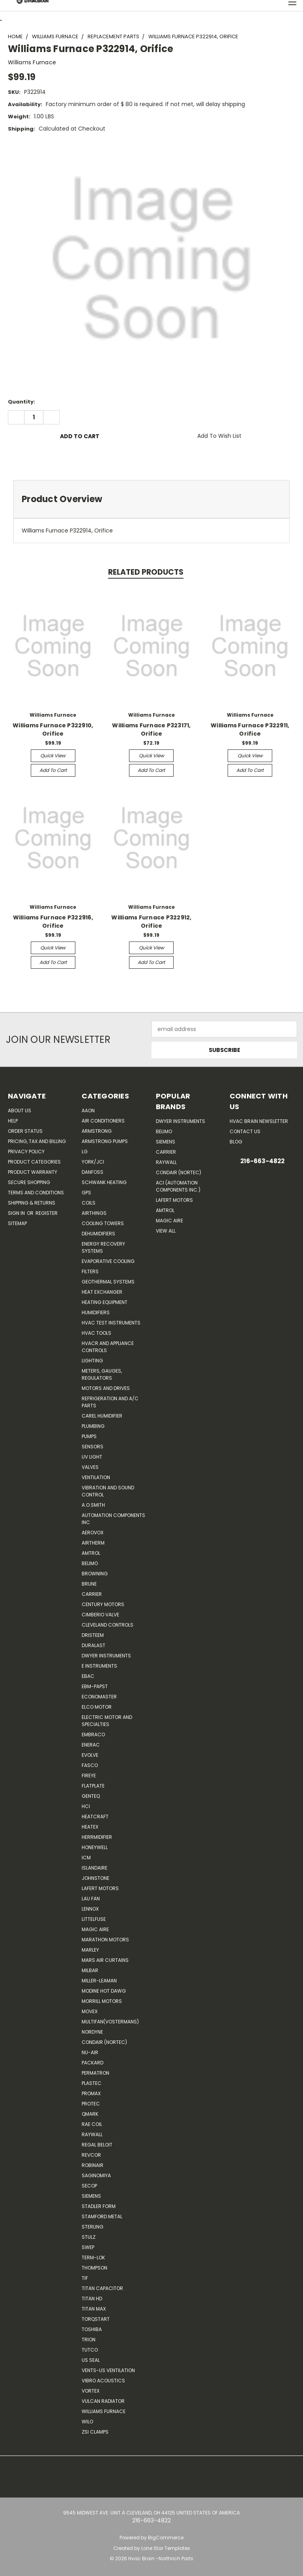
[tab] (151, 499)
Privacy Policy (26, 1151)
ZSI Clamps (95, 2431)
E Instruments (99, 1666)
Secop (89, 2185)
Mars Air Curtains (105, 1960)
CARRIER (92, 1594)
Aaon (88, 1110)
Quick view (52, 755)
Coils (88, 1202)
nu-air (90, 2052)
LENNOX (90, 1908)
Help (13, 1120)
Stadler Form (99, 2206)
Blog (236, 1141)
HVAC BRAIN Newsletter (259, 1121)
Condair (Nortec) (104, 2042)
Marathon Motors (105, 1939)
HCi (86, 1806)
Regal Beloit (97, 2144)
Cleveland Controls (107, 1624)
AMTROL (165, 1210)
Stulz (88, 2237)
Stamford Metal (102, 2216)
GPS (86, 1192)
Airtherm (93, 1542)
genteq (91, 1796)
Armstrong (97, 1131)
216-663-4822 (262, 1161)
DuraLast (93, 1645)
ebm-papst (95, 1686)
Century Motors (103, 1604)
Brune (89, 1583)
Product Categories (34, 1161)
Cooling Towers (103, 1223)
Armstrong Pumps (105, 1141)
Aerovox (92, 1532)
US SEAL (91, 2360)
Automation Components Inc (113, 1519)
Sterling (92, 2226)
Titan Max (94, 2308)
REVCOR (91, 2155)
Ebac (88, 1676)
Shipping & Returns (31, 1202)
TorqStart (96, 2319)
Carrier (166, 1152)
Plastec (91, 2083)
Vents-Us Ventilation (108, 2370)
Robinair (92, 2165)
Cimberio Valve (100, 1614)
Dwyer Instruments (106, 1655)
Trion (88, 2339)
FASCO (90, 1765)
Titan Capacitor (102, 2288)
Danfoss (92, 1172)
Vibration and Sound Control (108, 1491)
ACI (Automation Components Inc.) (178, 1186)
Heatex (90, 1826)
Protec (91, 2103)
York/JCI (93, 1161)
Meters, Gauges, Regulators (102, 1374)
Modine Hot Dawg (104, 1991)
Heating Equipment (104, 1302)
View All (166, 1230)
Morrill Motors (102, 2001)
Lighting (92, 1360)
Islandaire (94, 1867)
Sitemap (17, 1223)
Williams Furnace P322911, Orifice (250, 729)
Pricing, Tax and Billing (37, 1141)
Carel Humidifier (102, 1415)
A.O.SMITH (93, 1505)
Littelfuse (94, 1919)
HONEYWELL (95, 1847)
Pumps (89, 1436)
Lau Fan (91, 1898)
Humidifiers (96, 1312)
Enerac (91, 1744)
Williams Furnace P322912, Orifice (151, 921)
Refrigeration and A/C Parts (110, 1402)
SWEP (88, 2247)
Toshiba (92, 2329)
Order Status (25, 1131)
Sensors (92, 1446)
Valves (90, 1467)
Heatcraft (95, 1816)
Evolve (90, 1755)
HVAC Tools (96, 1333)
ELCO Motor (97, 1707)
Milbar (90, 1970)
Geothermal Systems (108, 1281)
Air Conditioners (103, 1120)
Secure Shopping (29, 1182)
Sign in (17, 1213)
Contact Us (245, 1131)
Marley (90, 1949)
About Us (19, 1110)
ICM (86, 1857)
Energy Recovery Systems (103, 1247)
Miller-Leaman (99, 1980)
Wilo (87, 2421)
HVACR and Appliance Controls (108, 1347)
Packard (92, 2062)
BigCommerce (165, 2537)
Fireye (89, 1775)
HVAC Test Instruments (111, 1322)
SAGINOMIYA (96, 2175)
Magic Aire (95, 1929)
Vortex (90, 2390)
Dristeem (93, 1635)
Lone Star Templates (165, 2548)
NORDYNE (92, 2032)
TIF (85, 2278)
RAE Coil (92, 2124)
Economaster (99, 1696)
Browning (95, 1573)
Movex (89, 2011)
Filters (90, 1271)
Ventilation (96, 1477)
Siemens (91, 2196)
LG (85, 1151)
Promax (91, 2093)
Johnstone (95, 1878)
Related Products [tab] (145, 572)
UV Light (92, 1456)
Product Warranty (32, 1172)
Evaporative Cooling (108, 1261)
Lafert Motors (100, 1888)
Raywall (92, 2134)
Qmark (90, 2114)
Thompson (94, 2267)
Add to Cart (53, 770)
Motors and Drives (106, 1388)
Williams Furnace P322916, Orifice (53, 921)
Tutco (90, 2349)
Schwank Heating (104, 1182)
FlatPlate (93, 1785)
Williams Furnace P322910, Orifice (53, 729)
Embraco (93, 1734)
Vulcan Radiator (103, 2401)
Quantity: (21, 401)
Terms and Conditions (36, 1192)
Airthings (94, 1213)
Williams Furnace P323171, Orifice (151, 729)
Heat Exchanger (102, 1292)
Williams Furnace (103, 2411)
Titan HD (92, 2298)
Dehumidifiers (98, 1233)
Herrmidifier (97, 1837)
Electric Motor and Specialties (107, 1721)
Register (47, 1213)
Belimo (90, 1563)
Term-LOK (93, 2257)
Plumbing (93, 1426)
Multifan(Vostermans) (110, 2021)
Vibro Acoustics (103, 2380)
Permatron (95, 2073)
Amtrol (91, 1553)
